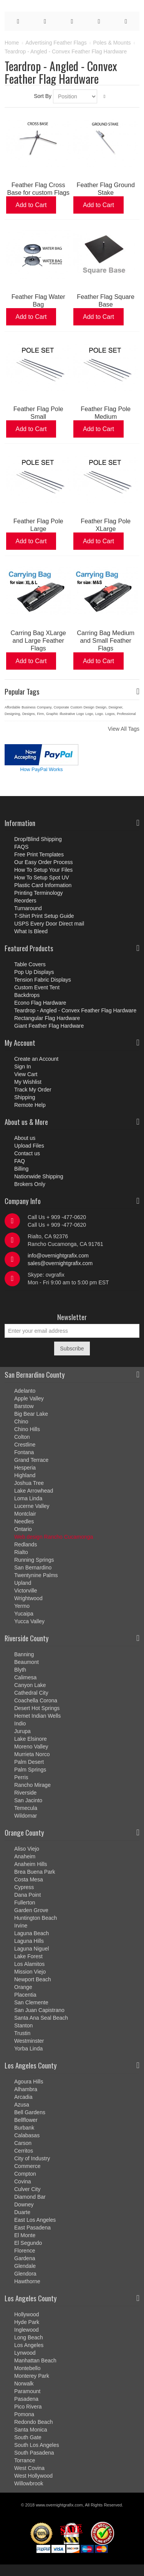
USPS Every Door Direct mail (49, 924)
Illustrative (67, 714)
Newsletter (72, 1317)
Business (29, 707)
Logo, (89, 714)
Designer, (116, 707)
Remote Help (30, 1105)
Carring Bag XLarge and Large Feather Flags (38, 640)
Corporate (61, 707)
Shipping (24, 1097)
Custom (76, 707)
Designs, (29, 714)
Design (89, 707)
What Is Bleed (31, 931)
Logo (80, 714)
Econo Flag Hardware (40, 1003)
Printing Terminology (38, 893)
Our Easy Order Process (43, 862)
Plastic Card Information (42, 885)
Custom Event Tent (37, 987)
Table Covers (30, 964)
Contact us (27, 1153)
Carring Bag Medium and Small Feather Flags (105, 640)
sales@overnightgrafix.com (60, 1263)
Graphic (52, 714)
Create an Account (36, 1059)
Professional (126, 714)
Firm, (41, 714)
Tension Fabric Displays (42, 980)
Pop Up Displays (34, 972)
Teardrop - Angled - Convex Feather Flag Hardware (75, 1010)
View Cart (25, 1074)
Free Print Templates (39, 854)
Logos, (110, 714)
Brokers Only (29, 1184)
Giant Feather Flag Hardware (49, 1026)
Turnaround (28, 908)
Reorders (25, 900)
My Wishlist (27, 1082)
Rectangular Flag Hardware (47, 1018)
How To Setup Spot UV (41, 877)
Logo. (99, 714)
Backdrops (27, 995)
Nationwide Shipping (38, 1176)
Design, (102, 707)
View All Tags (123, 729)
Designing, (13, 714)
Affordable (12, 707)
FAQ (19, 1161)
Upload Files (29, 1146)
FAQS (21, 847)
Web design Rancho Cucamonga (53, 1537)
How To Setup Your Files (43, 870)
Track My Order (32, 1089)
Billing (21, 1169)
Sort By (42, 96)
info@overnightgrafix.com (58, 1255)
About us (24, 1138)
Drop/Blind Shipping (38, 839)
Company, (44, 707)
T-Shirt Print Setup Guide (44, 916)
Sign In (22, 1066)
